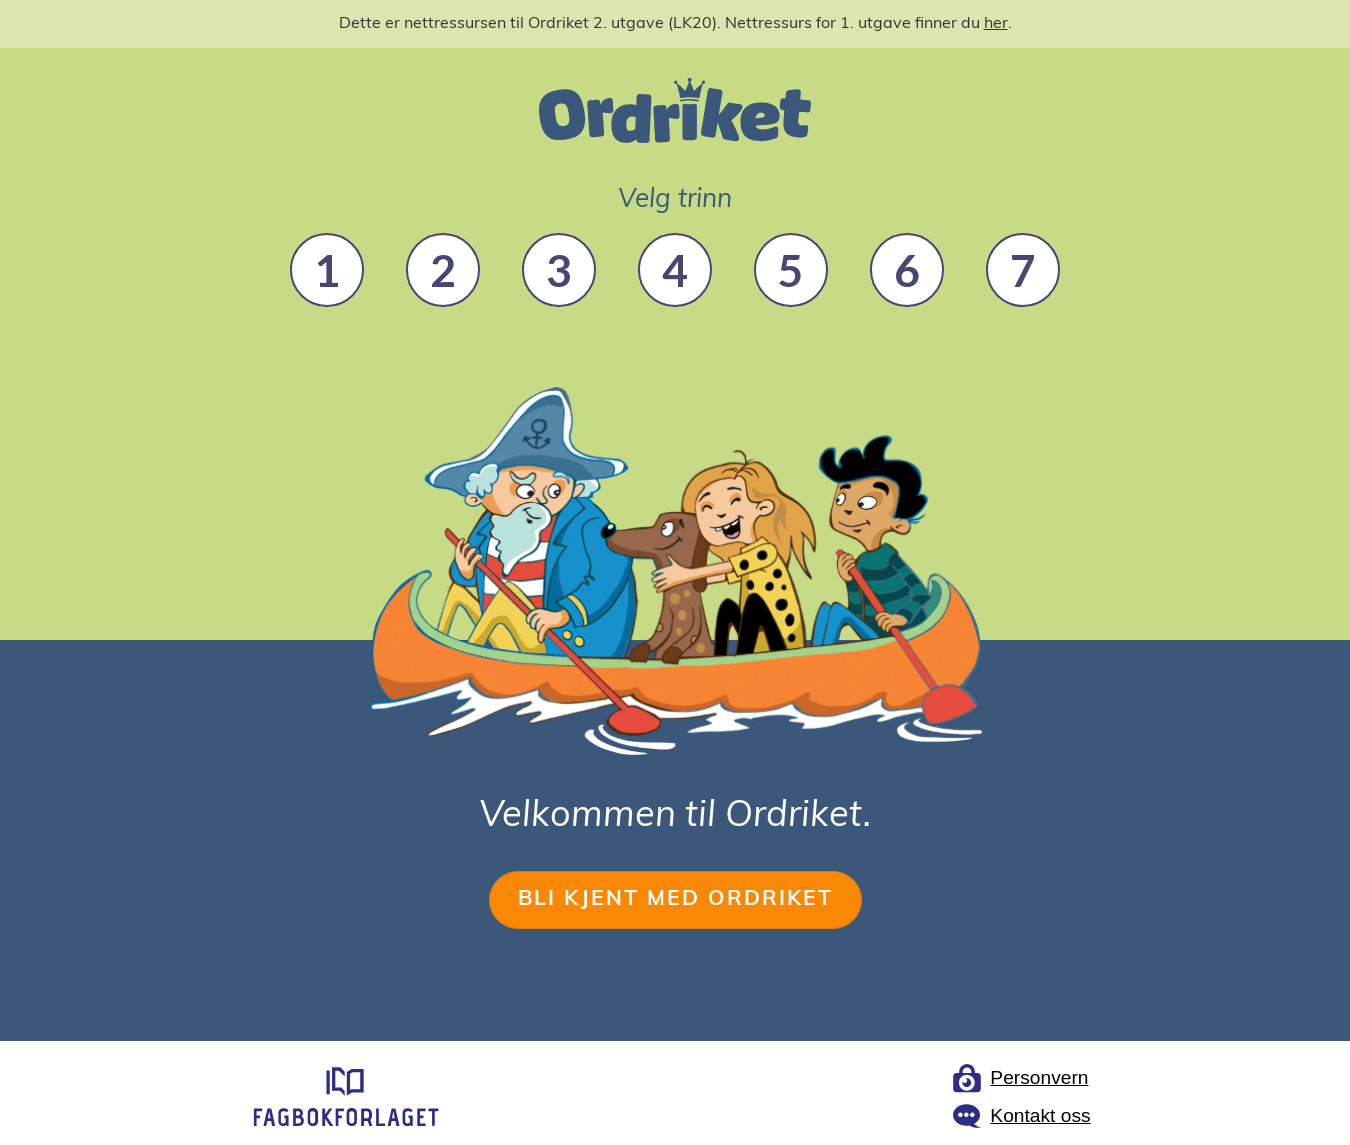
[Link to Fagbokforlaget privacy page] (1021, 1078)
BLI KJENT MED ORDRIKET (675, 899)
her (996, 24)
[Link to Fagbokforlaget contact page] (1021, 1116)
